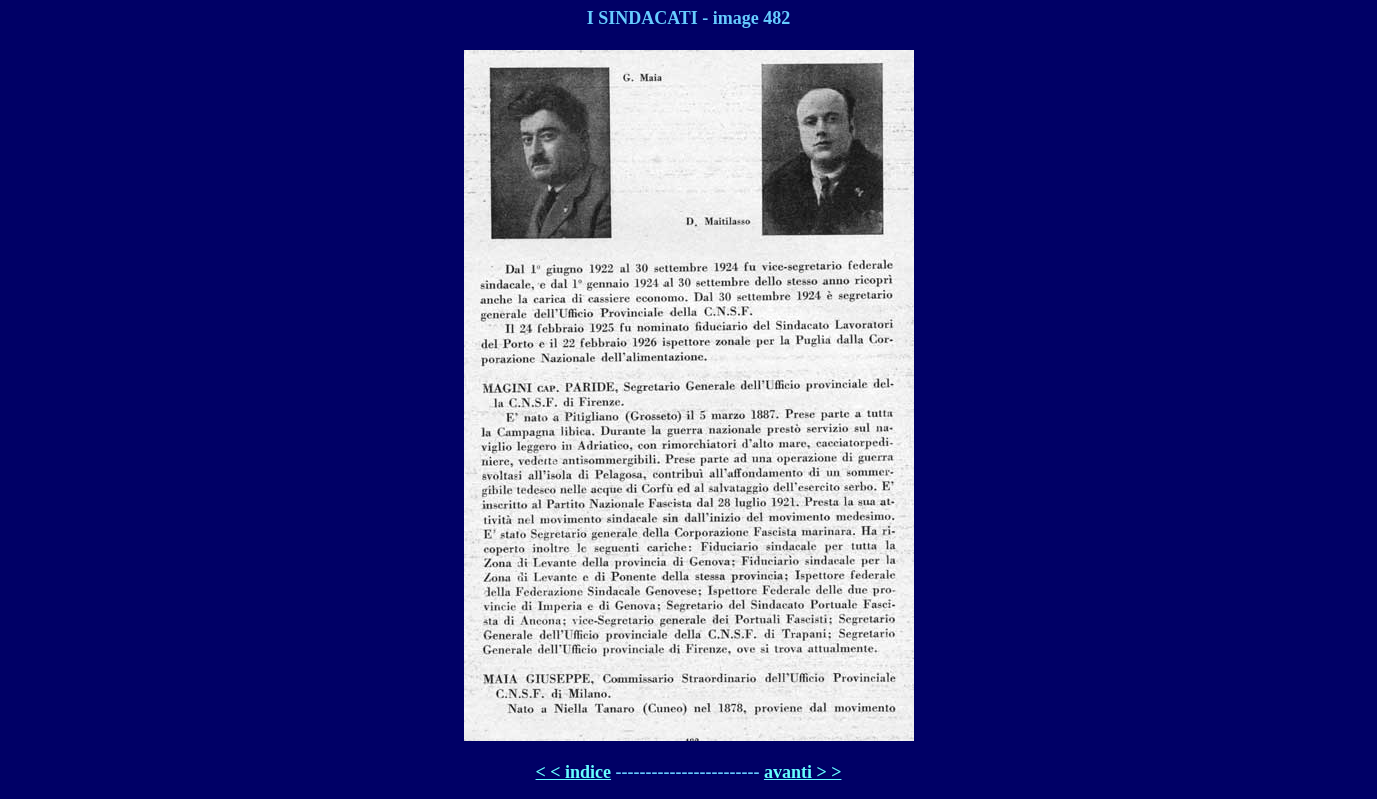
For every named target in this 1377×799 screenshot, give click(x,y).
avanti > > (803, 772)
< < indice (574, 772)
